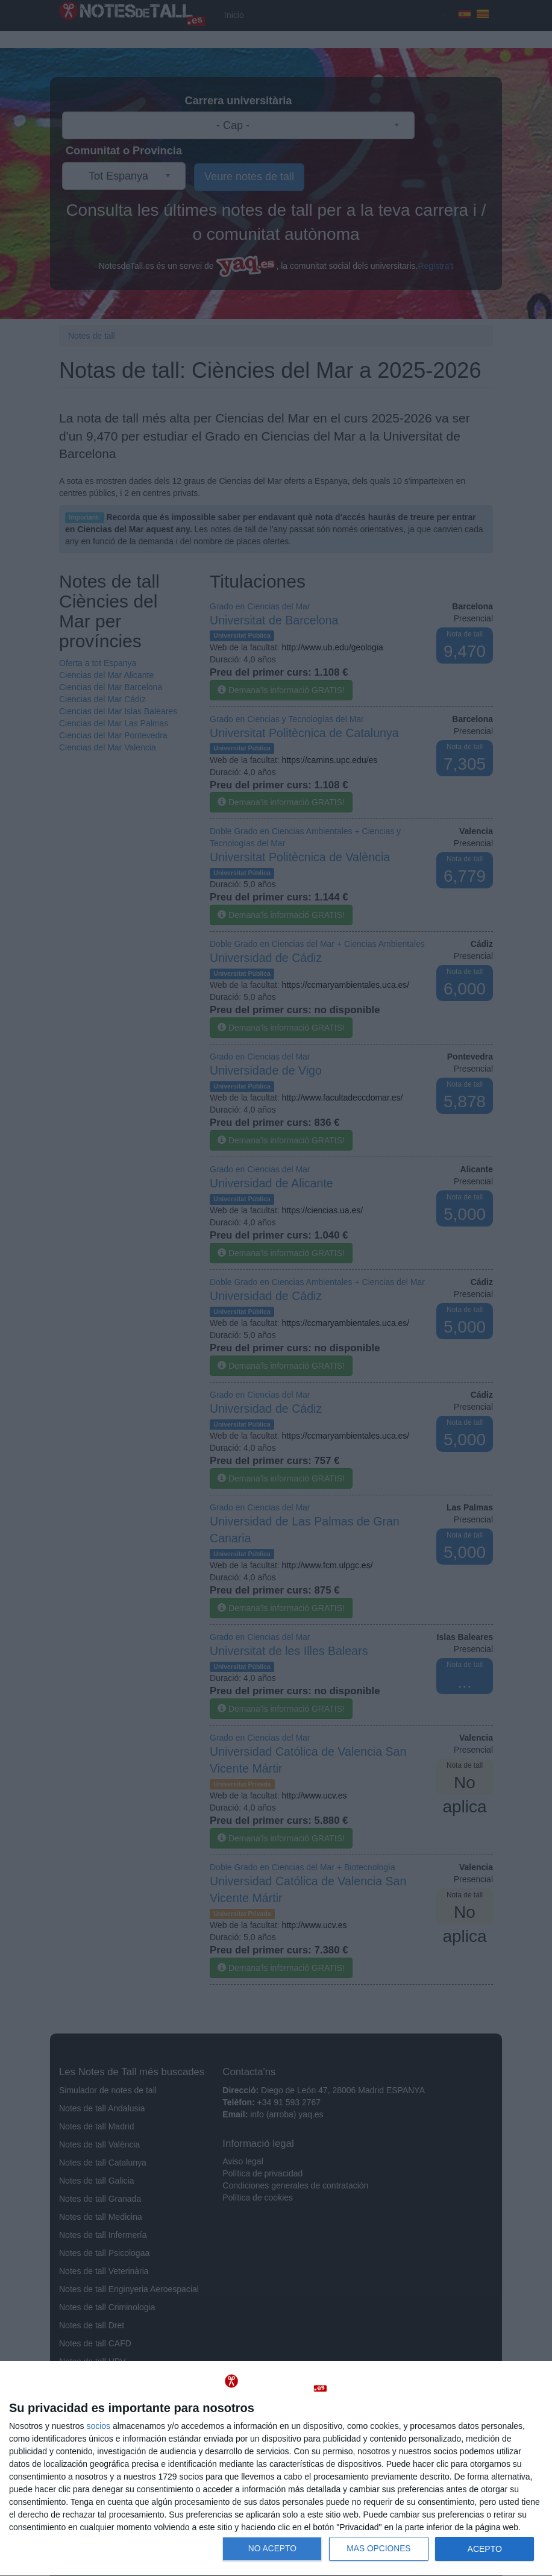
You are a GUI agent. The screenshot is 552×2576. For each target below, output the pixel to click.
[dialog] (276, 2468)
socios (98, 2426)
